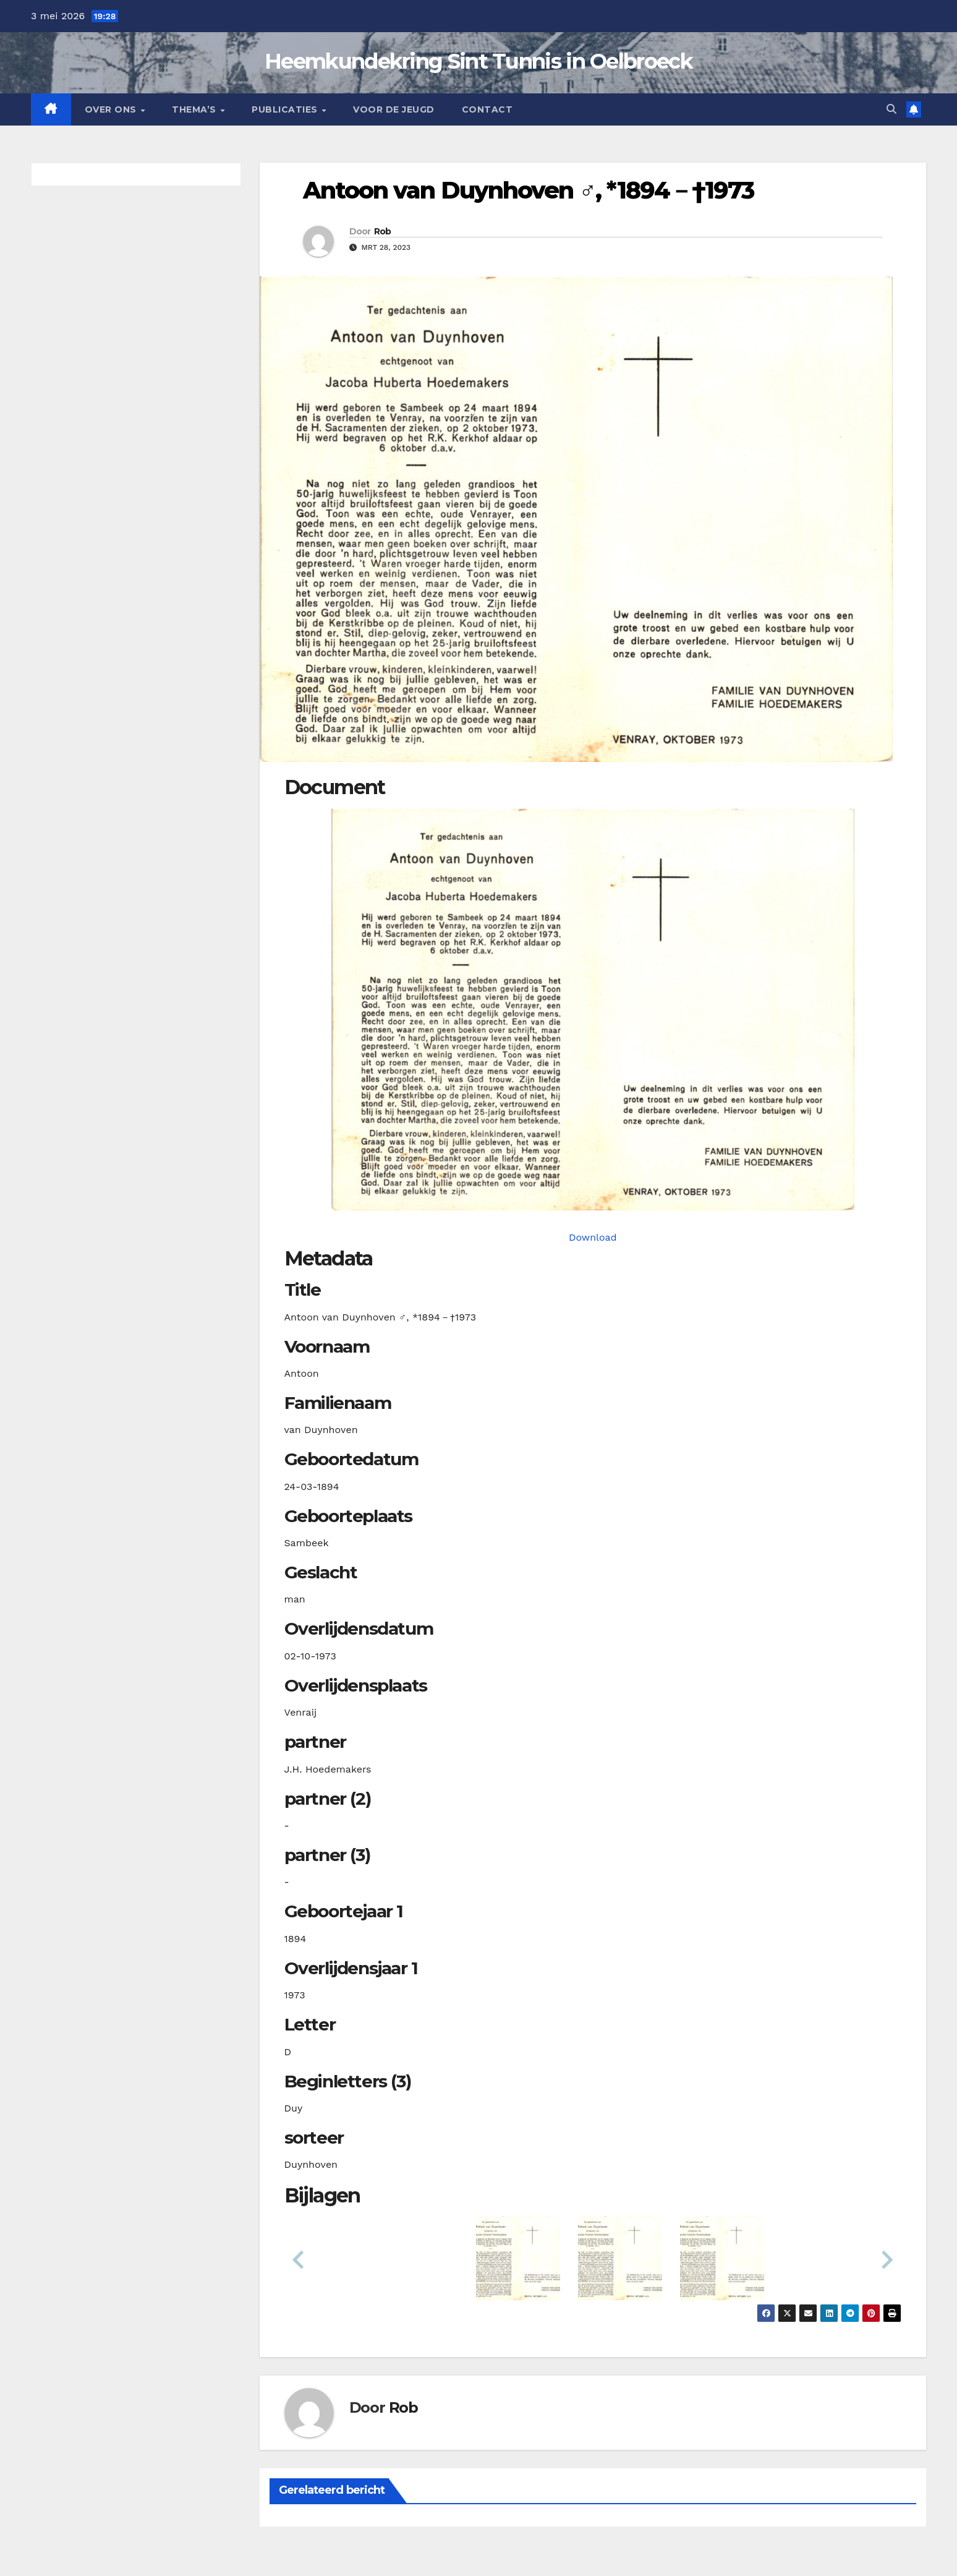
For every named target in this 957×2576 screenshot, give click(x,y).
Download (593, 1237)
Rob (382, 231)
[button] (891, 109)
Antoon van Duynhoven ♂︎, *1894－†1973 (528, 190)
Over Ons (112, 109)
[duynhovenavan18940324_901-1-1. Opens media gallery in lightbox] (593, 1009)
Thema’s (195, 109)
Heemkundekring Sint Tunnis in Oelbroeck (478, 61)
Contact (487, 109)
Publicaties (286, 109)
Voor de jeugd (394, 109)
